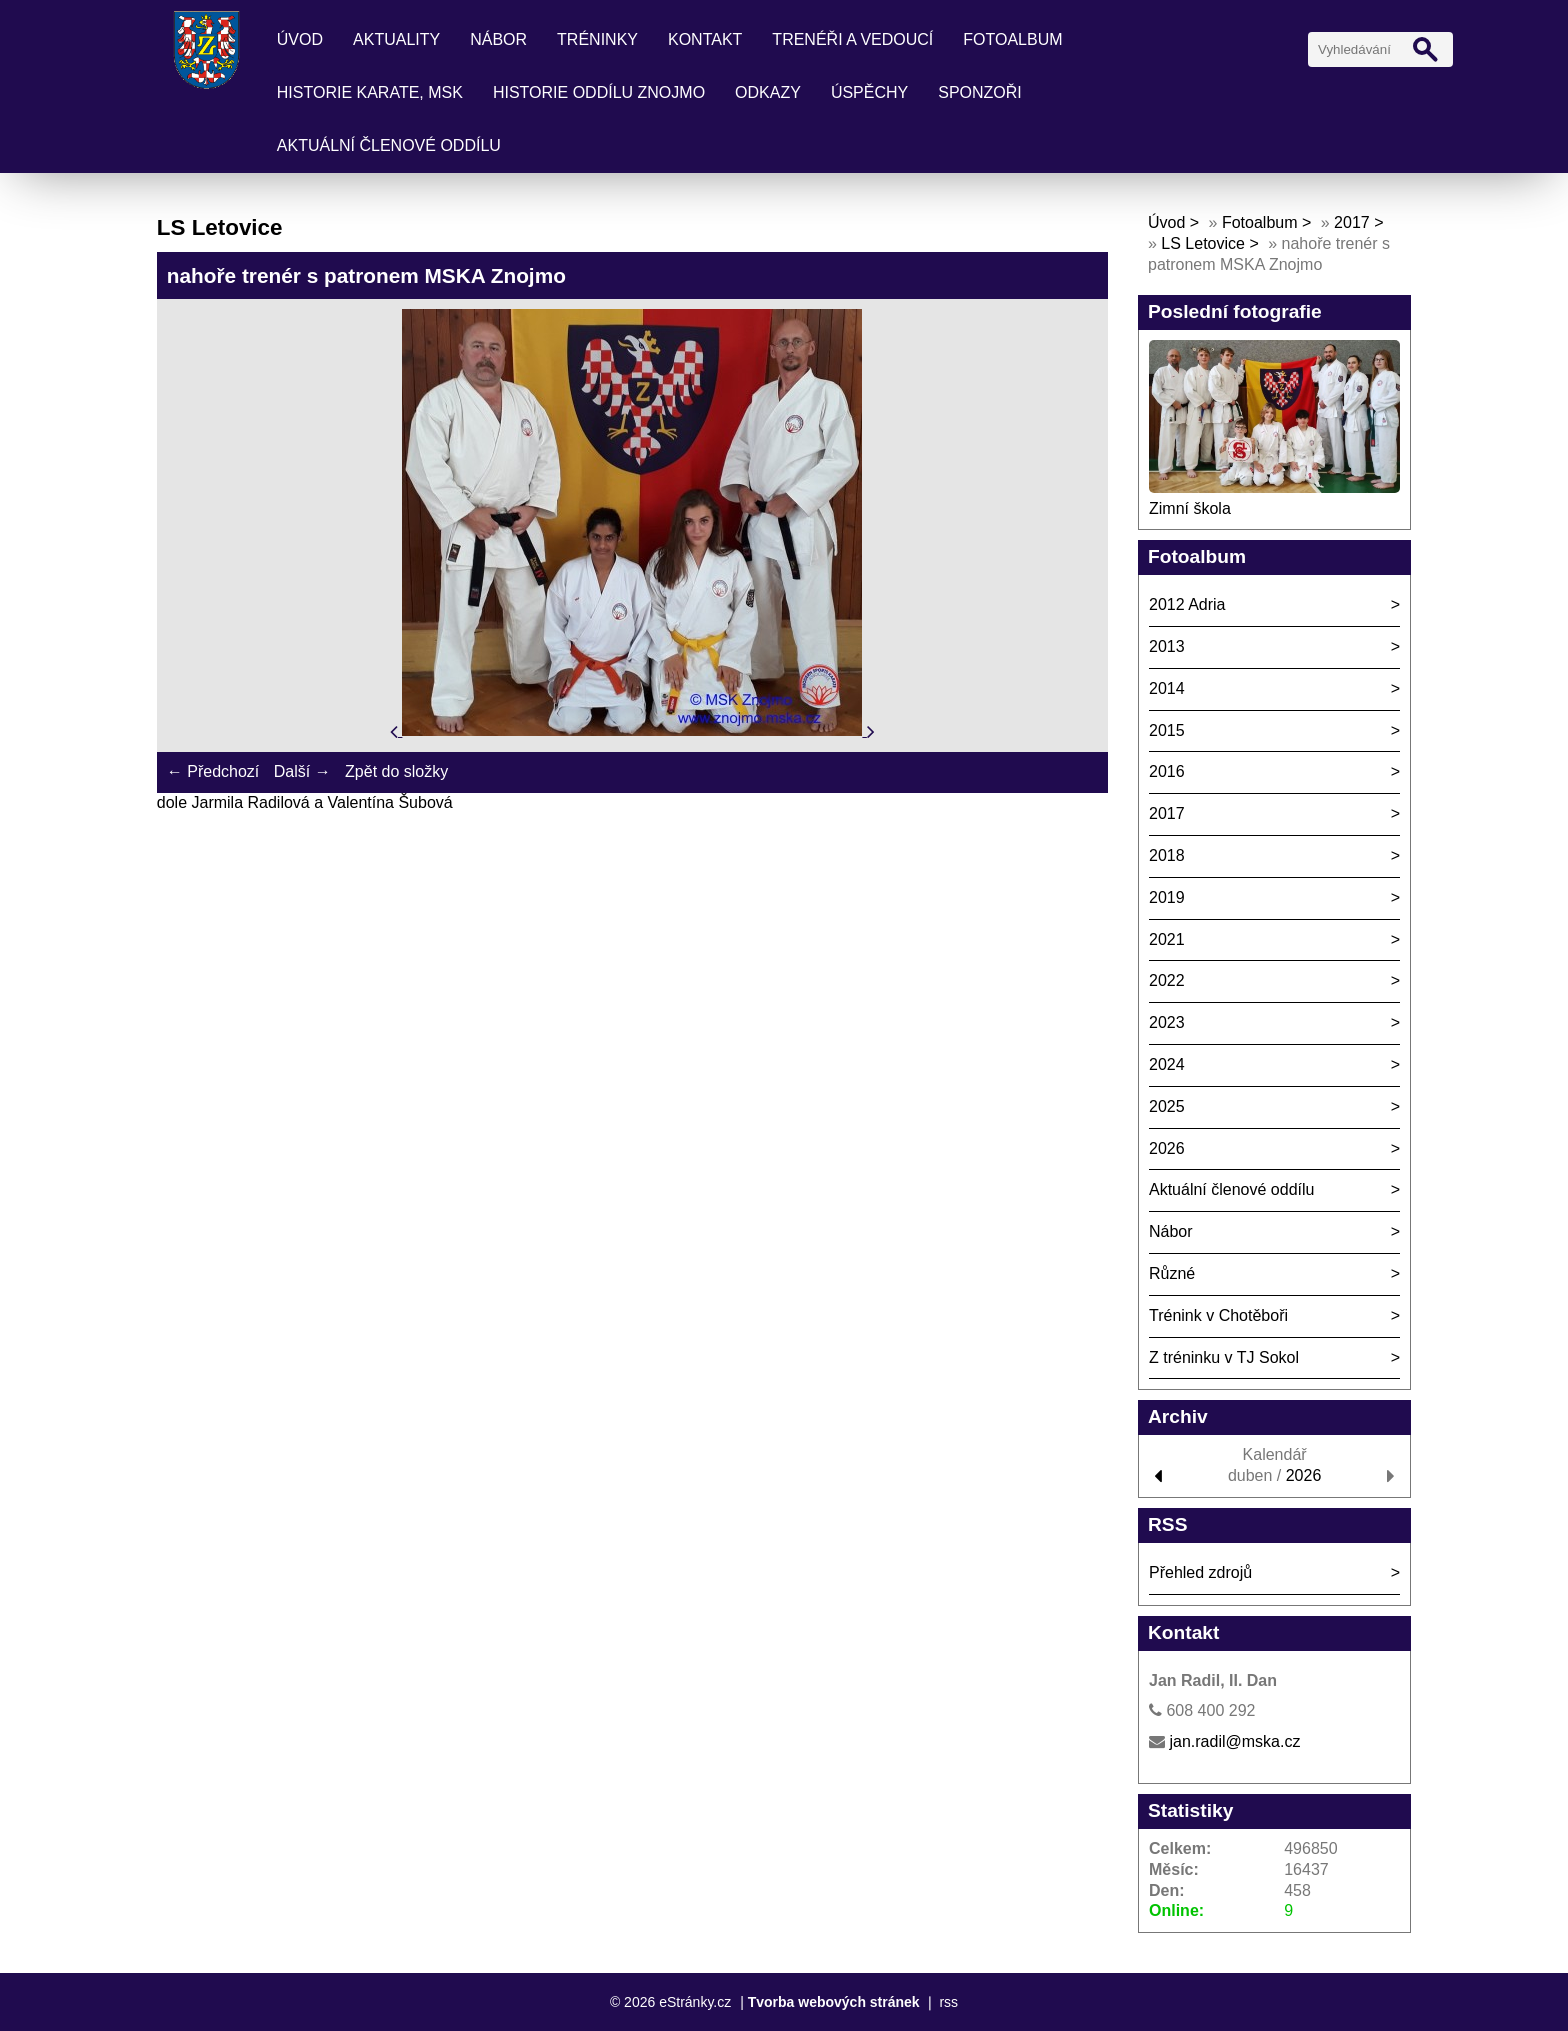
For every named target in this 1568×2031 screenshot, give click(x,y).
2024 (1167, 1064)
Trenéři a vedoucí (852, 39)
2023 (1167, 1022)
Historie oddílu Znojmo (599, 92)
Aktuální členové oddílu (389, 145)
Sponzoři (980, 92)
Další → (302, 771)
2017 (1352, 222)
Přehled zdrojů (1200, 1572)
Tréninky (597, 39)
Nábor (498, 39)
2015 (1167, 730)
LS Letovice (1203, 243)
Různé (1172, 1273)
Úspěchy (869, 92)
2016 (1167, 771)
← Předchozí (213, 771)
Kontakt (705, 39)
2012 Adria (1187, 604)
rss (948, 2002)
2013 (1167, 646)
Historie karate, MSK (370, 92)
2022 (1167, 980)
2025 (1167, 1106)
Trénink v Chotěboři (1218, 1315)
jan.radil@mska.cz (1234, 1741)
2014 (1167, 688)
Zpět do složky (396, 771)
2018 (1167, 855)
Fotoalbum (1012, 39)
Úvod (300, 39)
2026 (1167, 1148)
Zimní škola (1190, 508)
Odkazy (768, 92)
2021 (1167, 939)
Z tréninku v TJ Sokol (1224, 1357)
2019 (1167, 897)
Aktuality (396, 39)
